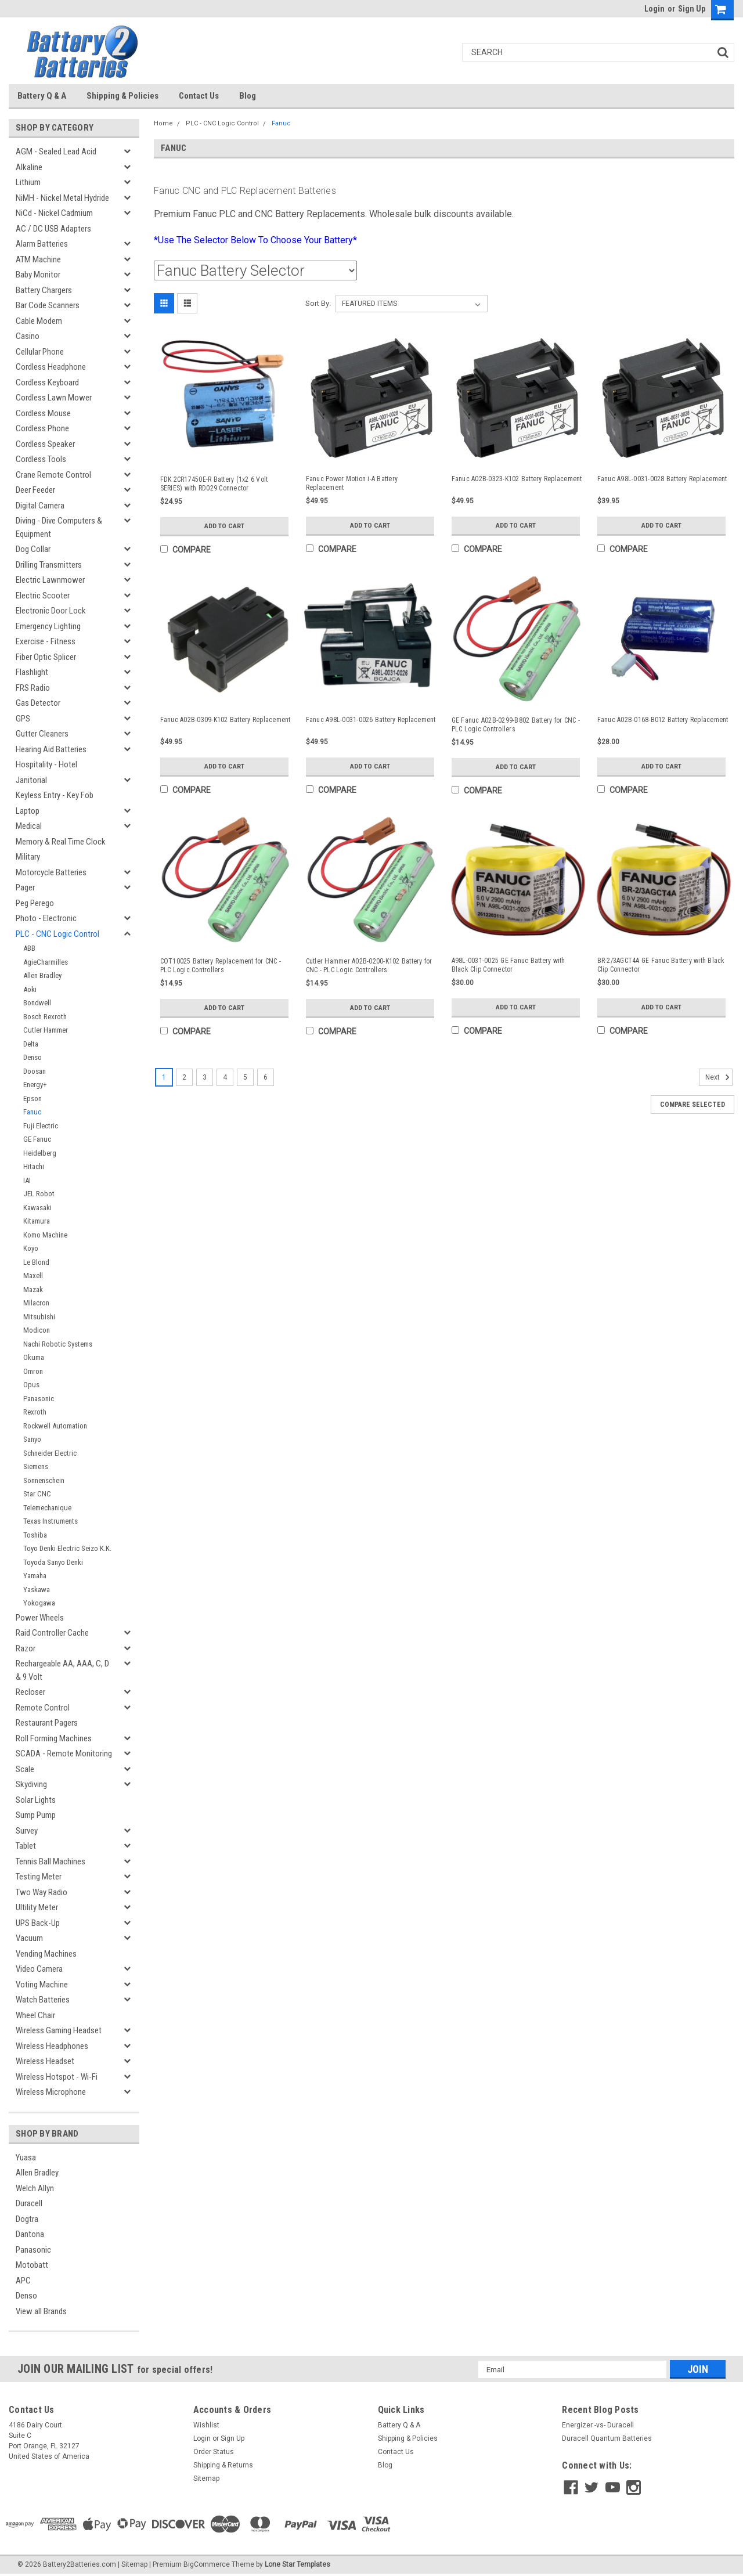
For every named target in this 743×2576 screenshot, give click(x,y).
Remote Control (43, 1707)
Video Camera (39, 1969)
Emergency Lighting (48, 626)
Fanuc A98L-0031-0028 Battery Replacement (662, 479)
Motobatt (32, 2265)
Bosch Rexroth (45, 1016)
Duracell (29, 2203)
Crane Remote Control (53, 475)
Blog (247, 96)
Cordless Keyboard (47, 382)
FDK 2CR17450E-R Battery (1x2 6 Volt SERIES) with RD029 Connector (214, 483)
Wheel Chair (35, 2015)
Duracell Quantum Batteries (607, 2438)
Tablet (26, 1846)
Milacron (36, 1302)
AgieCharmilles (45, 962)
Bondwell (37, 1002)
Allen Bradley (42, 975)
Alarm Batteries (42, 244)
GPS (23, 718)
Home (163, 123)
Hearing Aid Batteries (51, 749)
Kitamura (36, 1221)
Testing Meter (39, 1876)
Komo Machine (45, 1235)
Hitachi (33, 1166)
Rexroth (34, 1412)
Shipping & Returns (223, 2465)
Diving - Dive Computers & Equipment (59, 527)
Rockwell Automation (55, 1426)
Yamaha (34, 1575)
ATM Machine (38, 259)
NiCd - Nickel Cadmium (54, 213)
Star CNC (37, 1493)
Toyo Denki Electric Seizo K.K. (67, 1548)
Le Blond (36, 1262)
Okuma (33, 1357)
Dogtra (27, 2219)
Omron (33, 1371)
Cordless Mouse (43, 413)
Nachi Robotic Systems (57, 1344)
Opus (31, 1384)
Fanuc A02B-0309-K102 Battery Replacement (225, 720)
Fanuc (32, 1111)
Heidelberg (39, 1153)
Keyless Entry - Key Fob (54, 795)
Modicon (36, 1330)
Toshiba (35, 1535)
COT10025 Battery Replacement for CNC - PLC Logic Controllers (221, 965)
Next (719, 1077)
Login (654, 8)
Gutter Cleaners (42, 733)
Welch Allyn (35, 2188)
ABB (29, 948)
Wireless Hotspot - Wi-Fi (57, 2077)
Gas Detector (38, 703)
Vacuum (29, 1938)
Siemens (35, 1466)
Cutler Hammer (45, 1030)
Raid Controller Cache (52, 1633)
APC (23, 2280)
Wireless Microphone (51, 2092)
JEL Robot (39, 1193)
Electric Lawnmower (50, 580)
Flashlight (32, 672)
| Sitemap (132, 2564)
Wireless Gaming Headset (59, 2030)
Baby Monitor (38, 274)
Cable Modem (39, 321)
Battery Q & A (41, 96)
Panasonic (38, 1398)
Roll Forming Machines (54, 1738)
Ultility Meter (37, 1907)
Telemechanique (47, 1507)
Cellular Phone (40, 352)
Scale (25, 1769)
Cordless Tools (41, 459)
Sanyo (32, 1439)
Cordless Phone (42, 428)
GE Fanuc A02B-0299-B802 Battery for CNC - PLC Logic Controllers (516, 724)
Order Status (213, 2452)
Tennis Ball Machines (50, 1861)
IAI (27, 1180)
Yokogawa (39, 1603)
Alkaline (29, 167)
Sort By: (318, 303)
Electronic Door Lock (51, 610)
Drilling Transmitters (49, 565)
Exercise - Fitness (45, 641)
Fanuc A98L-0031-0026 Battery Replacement (371, 720)
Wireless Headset (45, 2061)
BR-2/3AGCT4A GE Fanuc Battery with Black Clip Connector (661, 965)
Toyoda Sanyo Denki (53, 1562)
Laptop (27, 811)
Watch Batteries (43, 1999)
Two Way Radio (41, 1892)
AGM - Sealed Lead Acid (56, 151)
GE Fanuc (37, 1139)
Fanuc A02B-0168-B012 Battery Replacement (662, 720)
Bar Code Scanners (48, 305)
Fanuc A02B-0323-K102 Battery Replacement (517, 479)
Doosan (34, 1071)
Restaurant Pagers (47, 1723)
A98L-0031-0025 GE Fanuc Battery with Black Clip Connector (508, 965)
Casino (27, 336)
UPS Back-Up (38, 1923)
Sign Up (691, 8)
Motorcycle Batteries (51, 872)
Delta (30, 1044)
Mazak (33, 1289)
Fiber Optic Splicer (46, 657)
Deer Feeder (35, 490)
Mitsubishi (39, 1316)
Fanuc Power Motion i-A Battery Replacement (352, 483)
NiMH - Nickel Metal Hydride (62, 198)
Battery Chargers (44, 290)
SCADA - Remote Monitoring (64, 1753)
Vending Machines (46, 1954)
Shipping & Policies (122, 96)
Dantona (30, 2234)
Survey (27, 1830)
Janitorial (31, 780)
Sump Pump (36, 1815)
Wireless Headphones (52, 2046)
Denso (32, 1057)
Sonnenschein (43, 1480)
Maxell (33, 1275)
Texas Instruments (50, 1521)
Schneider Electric (50, 1453)
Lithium (28, 182)
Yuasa (26, 2157)
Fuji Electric (40, 1125)
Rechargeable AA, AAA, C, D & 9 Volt (62, 1670)
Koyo (30, 1248)
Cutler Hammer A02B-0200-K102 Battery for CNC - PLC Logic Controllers (369, 965)
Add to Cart (224, 526)
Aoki (30, 989)
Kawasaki (37, 1207)
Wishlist (206, 2425)
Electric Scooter (43, 595)
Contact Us (199, 96)
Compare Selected (692, 1105)
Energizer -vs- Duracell (598, 2425)
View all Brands (41, 2311)
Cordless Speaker (45, 444)
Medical (29, 826)
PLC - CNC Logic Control (57, 934)
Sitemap (206, 2478)
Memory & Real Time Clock (61, 841)
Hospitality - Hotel (46, 764)
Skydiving (31, 1784)
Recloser (30, 1692)
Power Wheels (40, 1617)
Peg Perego (35, 903)
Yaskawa (36, 1589)
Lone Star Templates (297, 2564)
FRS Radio (33, 688)
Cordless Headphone (51, 367)
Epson (32, 1098)
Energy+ (35, 1084)
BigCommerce (206, 2564)
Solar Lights (36, 1800)
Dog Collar (33, 549)
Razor (25, 1648)
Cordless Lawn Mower (54, 397)
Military (28, 857)
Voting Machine (42, 1984)
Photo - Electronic (46, 918)
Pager (25, 887)
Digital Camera (40, 505)
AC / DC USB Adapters (53, 228)
